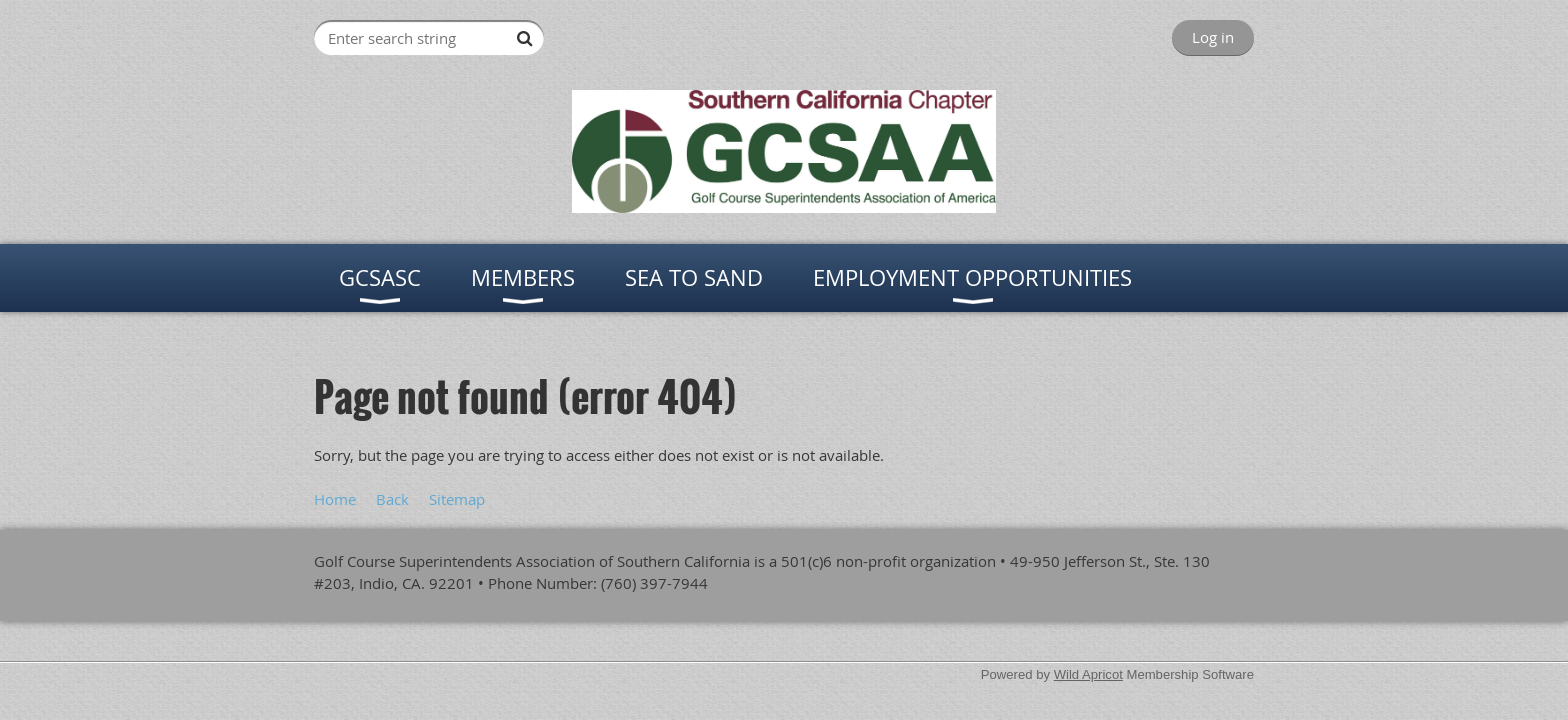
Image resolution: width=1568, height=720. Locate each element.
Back (392, 499)
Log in (1213, 37)
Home (335, 499)
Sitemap (457, 499)
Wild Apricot (1088, 674)
